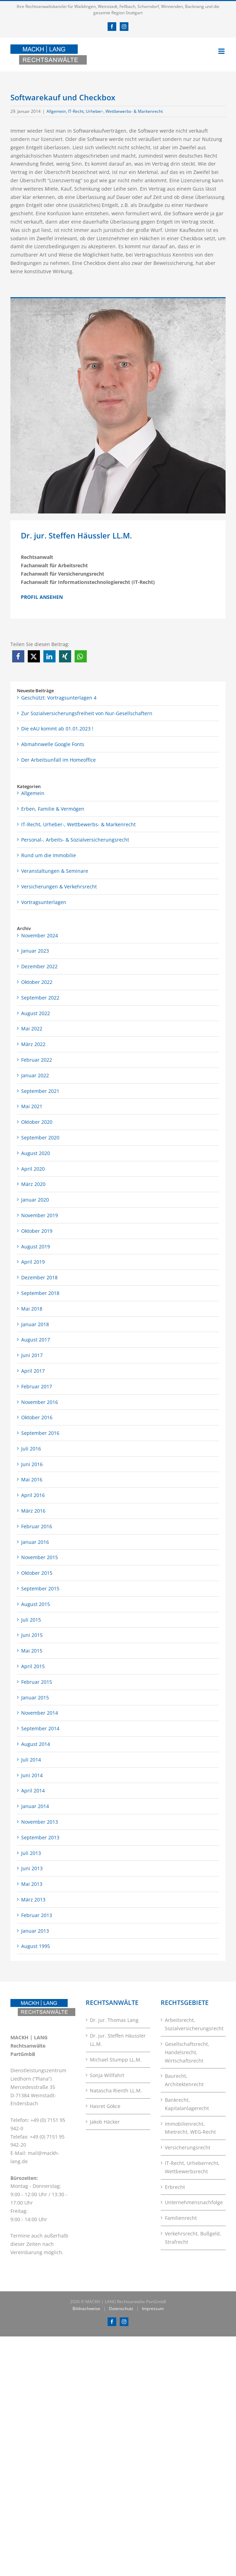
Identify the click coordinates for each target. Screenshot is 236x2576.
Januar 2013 (35, 1930)
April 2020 (33, 1168)
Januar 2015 (35, 1697)
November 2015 (39, 1557)
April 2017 (33, 1371)
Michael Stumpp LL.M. (116, 2059)
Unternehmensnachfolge (193, 2202)
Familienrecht (181, 2218)
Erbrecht (175, 2187)
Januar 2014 (35, 1806)
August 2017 (35, 1339)
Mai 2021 (31, 1106)
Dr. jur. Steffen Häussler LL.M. (118, 2039)
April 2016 (33, 1495)
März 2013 (33, 1899)
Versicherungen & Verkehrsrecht (59, 886)
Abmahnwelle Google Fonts (52, 744)
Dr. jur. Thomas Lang (114, 2020)
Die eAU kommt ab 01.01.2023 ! (57, 728)
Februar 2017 (36, 1386)
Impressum (153, 2308)
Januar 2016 (35, 1542)
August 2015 (35, 1604)
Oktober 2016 (36, 1417)
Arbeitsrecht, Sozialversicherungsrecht (193, 2024)
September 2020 (40, 1137)
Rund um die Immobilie (48, 855)
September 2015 (40, 1588)
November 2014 (39, 1712)
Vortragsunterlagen (43, 902)
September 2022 (40, 997)
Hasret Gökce (105, 2106)
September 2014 (40, 1728)
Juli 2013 (31, 1853)
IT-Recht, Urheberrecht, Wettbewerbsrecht (192, 2167)
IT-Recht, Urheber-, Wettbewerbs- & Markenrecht (115, 111)
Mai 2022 (31, 1028)
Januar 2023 (35, 950)
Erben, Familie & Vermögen (52, 808)
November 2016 (39, 1402)
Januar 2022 (35, 1075)
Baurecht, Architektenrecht (184, 2080)
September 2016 (40, 1433)
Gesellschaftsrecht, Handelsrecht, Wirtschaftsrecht (187, 2052)
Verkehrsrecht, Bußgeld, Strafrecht (193, 2237)
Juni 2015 (32, 1635)
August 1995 (35, 1946)
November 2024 (39, 935)
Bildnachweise (86, 2308)
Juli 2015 (31, 1619)
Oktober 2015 (36, 1573)
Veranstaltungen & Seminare (54, 871)
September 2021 (40, 1091)
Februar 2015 (36, 1682)
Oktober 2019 (36, 1231)
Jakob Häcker (105, 2121)
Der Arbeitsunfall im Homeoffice (58, 759)
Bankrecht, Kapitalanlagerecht (187, 2104)
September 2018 (40, 1293)
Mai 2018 (31, 1308)
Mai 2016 (31, 1479)
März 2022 (33, 1044)
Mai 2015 (31, 1650)
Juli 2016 (31, 1448)
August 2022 (35, 1013)
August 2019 (35, 1246)
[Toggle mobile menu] (222, 51)
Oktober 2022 (36, 982)
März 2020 (33, 1184)
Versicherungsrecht (187, 2147)
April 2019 (33, 1261)
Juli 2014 (31, 1759)
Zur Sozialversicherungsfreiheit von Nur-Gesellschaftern (86, 713)
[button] (18, 656)
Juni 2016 (32, 1464)
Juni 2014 (32, 1775)
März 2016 (33, 1510)
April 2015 (33, 1666)
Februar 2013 (36, 1915)
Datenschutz (121, 2308)
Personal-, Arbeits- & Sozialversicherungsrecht (75, 839)
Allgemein (56, 111)
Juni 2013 (32, 1868)
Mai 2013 (31, 1884)
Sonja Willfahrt (107, 2075)
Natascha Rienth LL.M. (116, 2090)
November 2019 (39, 1215)
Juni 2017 (32, 1355)
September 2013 (40, 1837)
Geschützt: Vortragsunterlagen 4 (58, 697)
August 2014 (35, 1744)
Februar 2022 (36, 1059)
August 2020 (35, 1153)
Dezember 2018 (39, 1277)
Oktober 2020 (36, 1122)
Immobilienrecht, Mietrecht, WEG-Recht (190, 2128)
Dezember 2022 (39, 966)
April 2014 (33, 1790)
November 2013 (39, 1821)
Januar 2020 (35, 1199)
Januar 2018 (35, 1324)
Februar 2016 (36, 1526)
